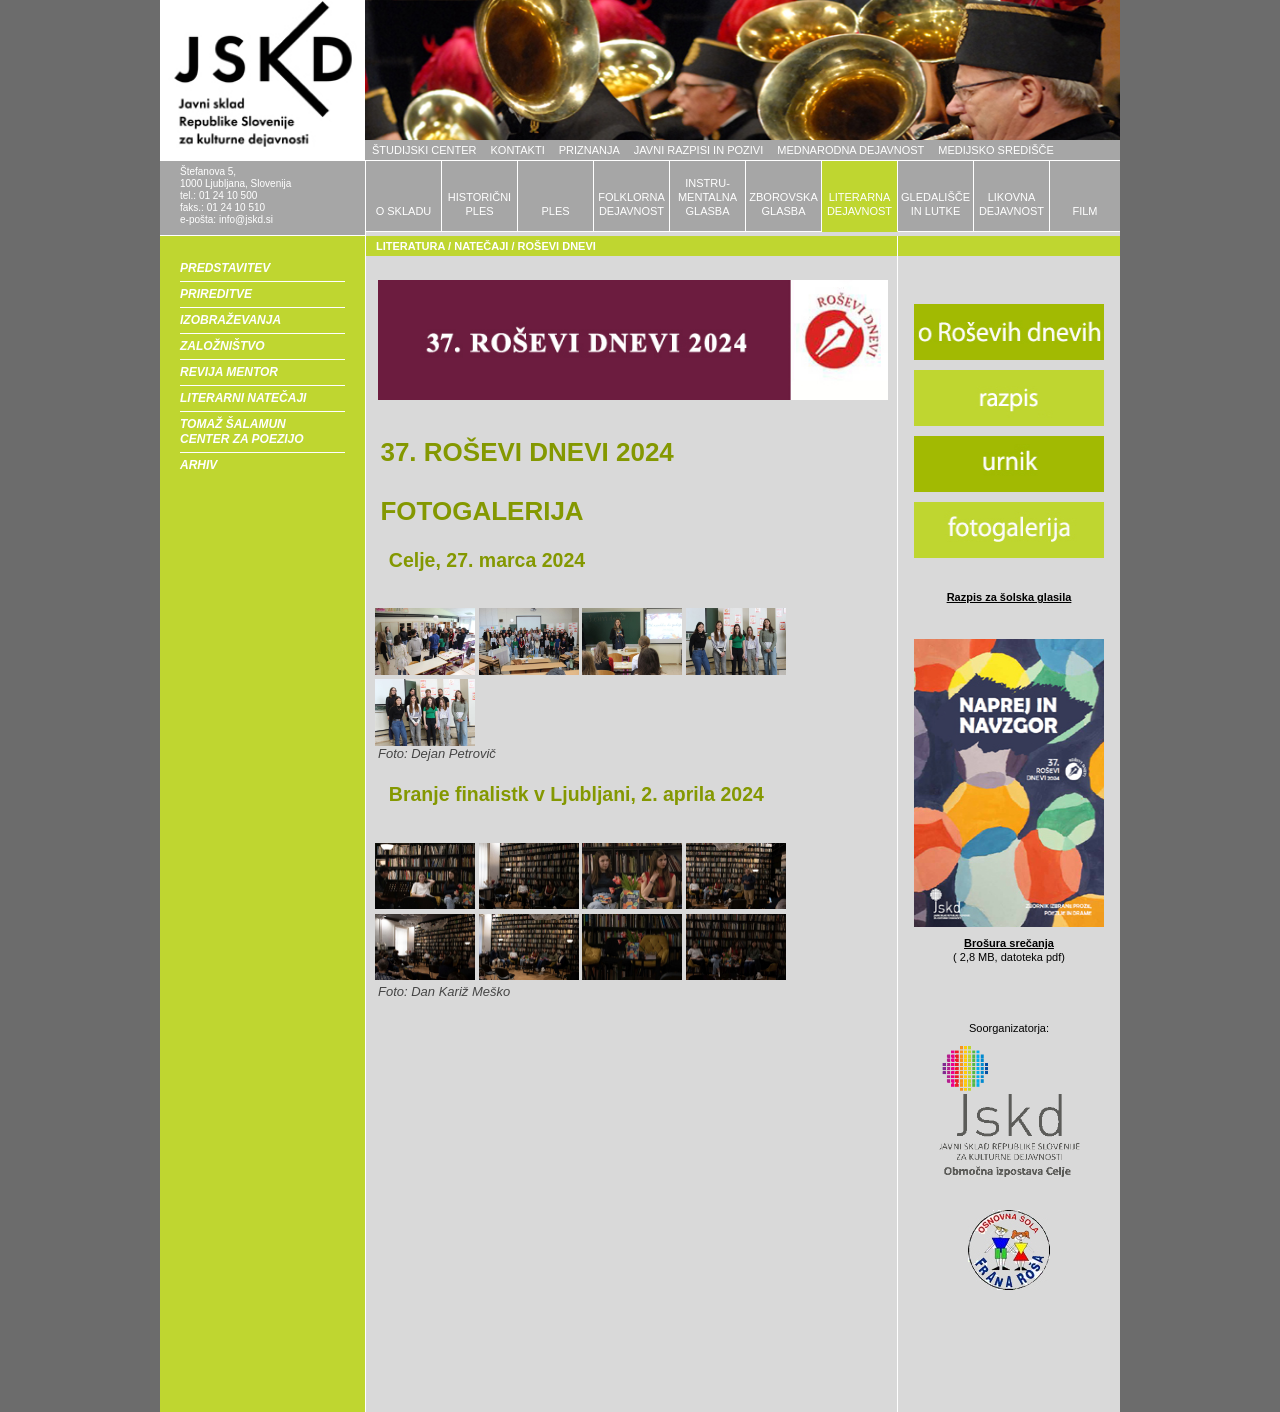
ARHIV (198, 465)
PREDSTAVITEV (225, 268)
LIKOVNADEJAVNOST (1011, 204)
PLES (555, 211)
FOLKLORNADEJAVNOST (631, 204)
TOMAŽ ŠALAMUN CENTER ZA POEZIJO (242, 431)
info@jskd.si (246, 219)
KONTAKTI (518, 150)
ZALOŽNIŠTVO (222, 346)
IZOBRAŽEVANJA (230, 320)
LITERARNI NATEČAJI (243, 398)
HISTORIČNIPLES (479, 204)
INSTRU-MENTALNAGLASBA (707, 197)
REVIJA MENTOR (229, 372)
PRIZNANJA (589, 150)
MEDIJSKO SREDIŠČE (996, 150)
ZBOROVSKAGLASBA (783, 204)
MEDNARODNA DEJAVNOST (850, 150)
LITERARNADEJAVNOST (859, 204)
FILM (1084, 211)
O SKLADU (404, 211)
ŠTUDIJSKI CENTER (424, 150)
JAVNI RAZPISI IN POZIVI (698, 150)
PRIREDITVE (216, 294)
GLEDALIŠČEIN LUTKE (935, 204)
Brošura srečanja (1009, 943)
